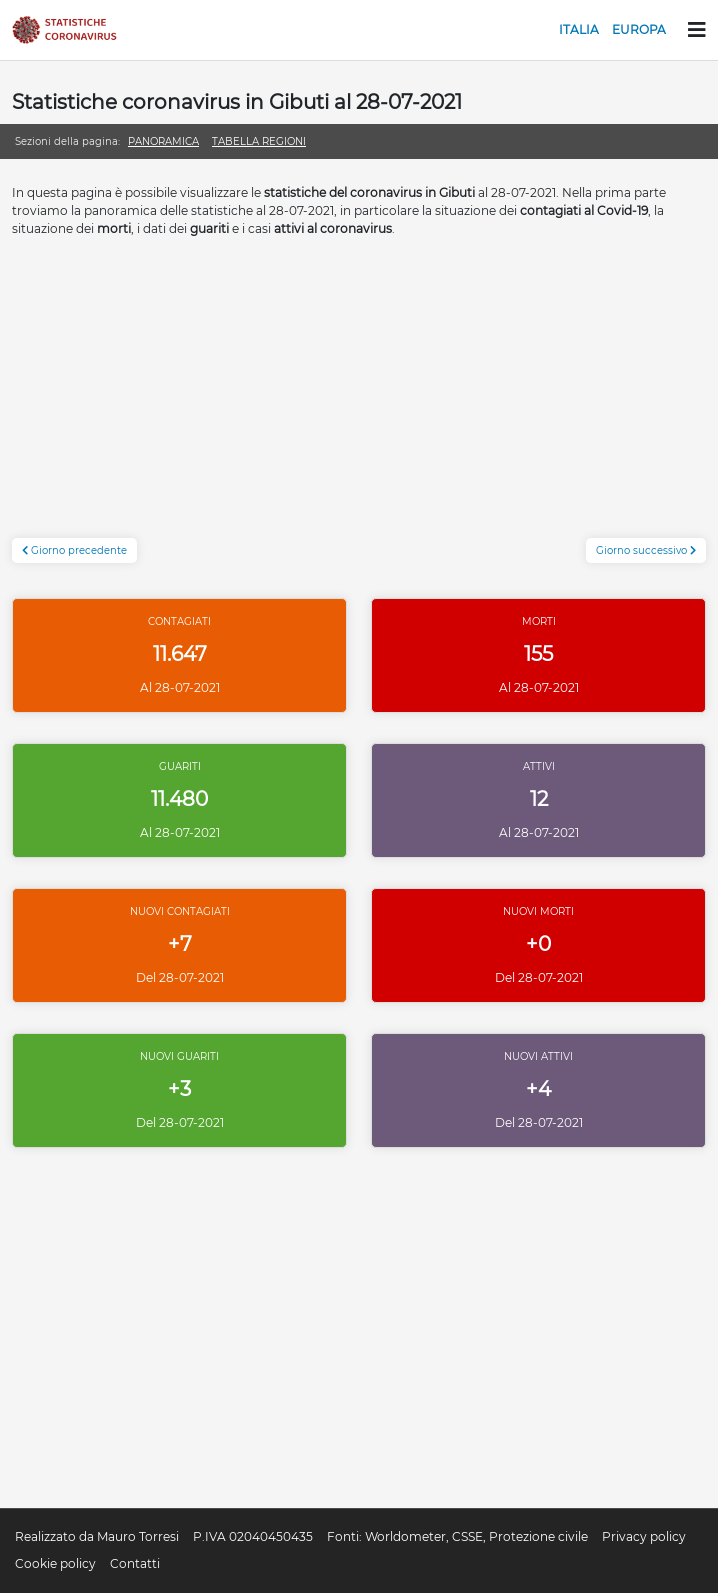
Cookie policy (55, 1563)
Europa (639, 29)
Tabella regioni (259, 141)
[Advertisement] (359, 398)
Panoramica (163, 141)
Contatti (135, 1563)
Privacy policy (644, 1536)
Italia (579, 29)
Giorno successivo (646, 550)
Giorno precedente (74, 550)
